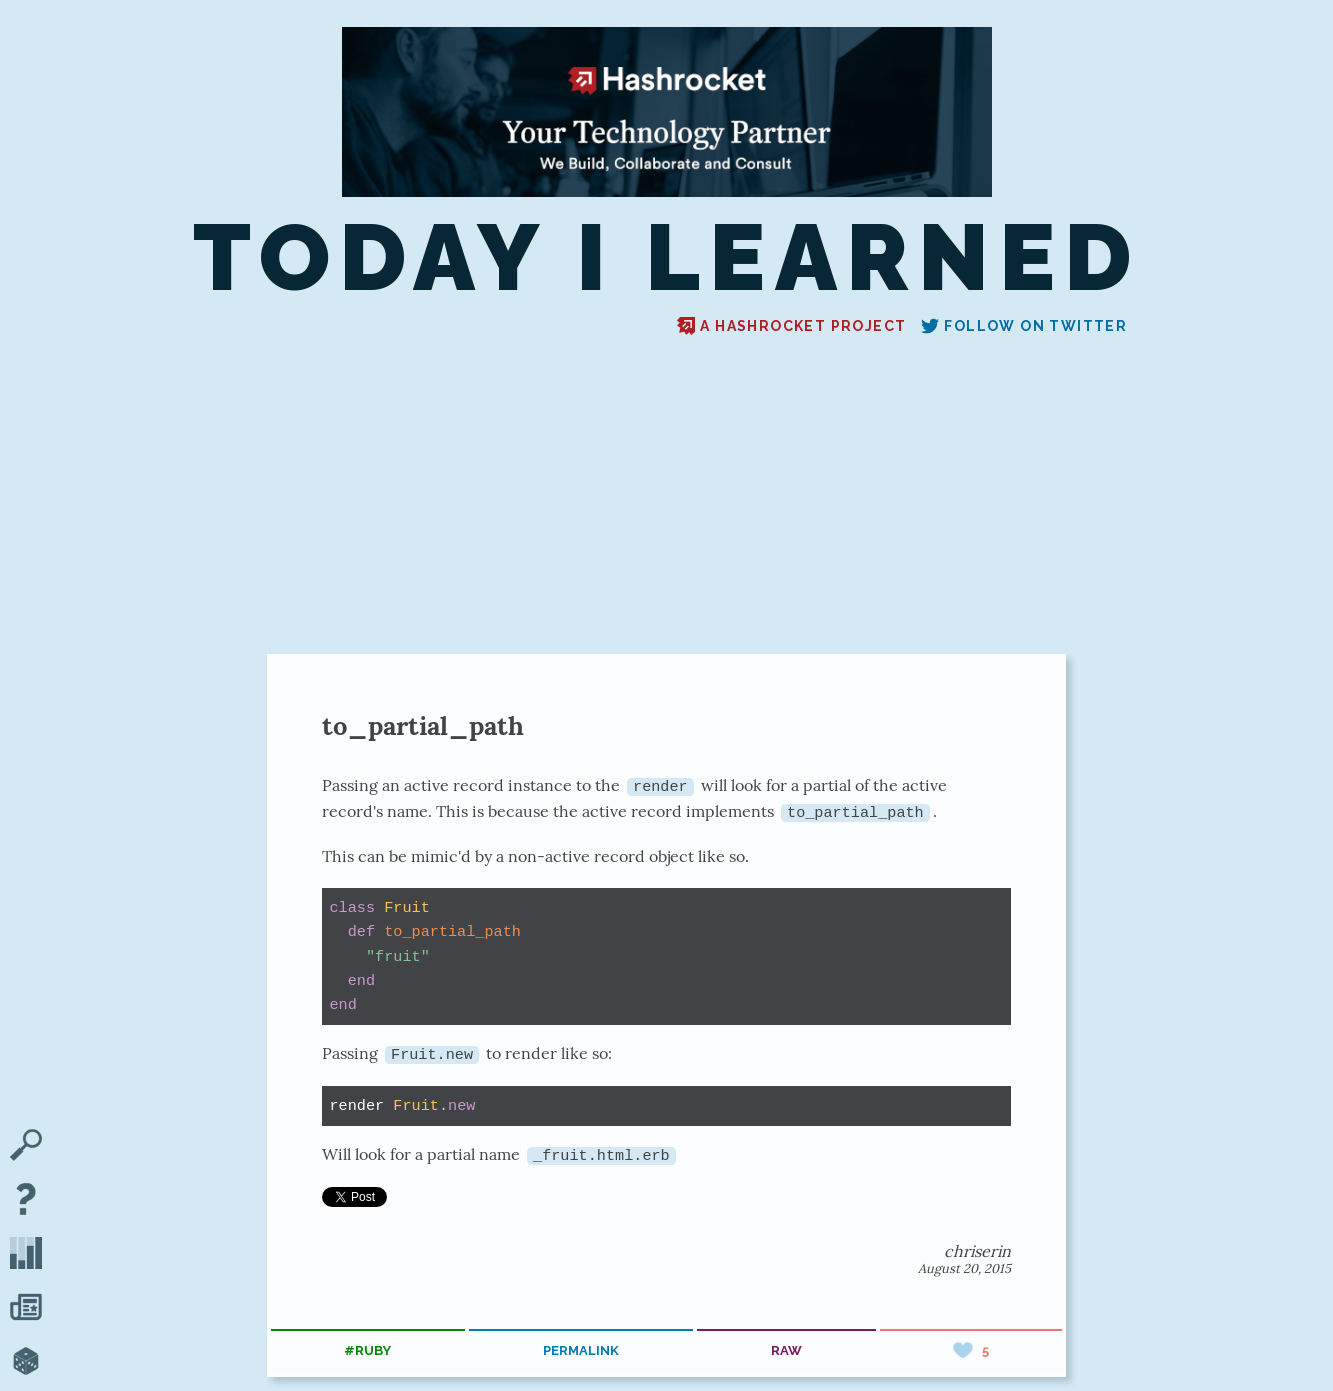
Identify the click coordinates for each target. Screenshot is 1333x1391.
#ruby (367, 1349)
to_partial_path (423, 725)
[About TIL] (26, 1201)
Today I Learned (667, 257)
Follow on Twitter (1024, 326)
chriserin (977, 1250)
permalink (581, 1349)
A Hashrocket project (791, 326)
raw (786, 1349)
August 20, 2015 (964, 1267)
